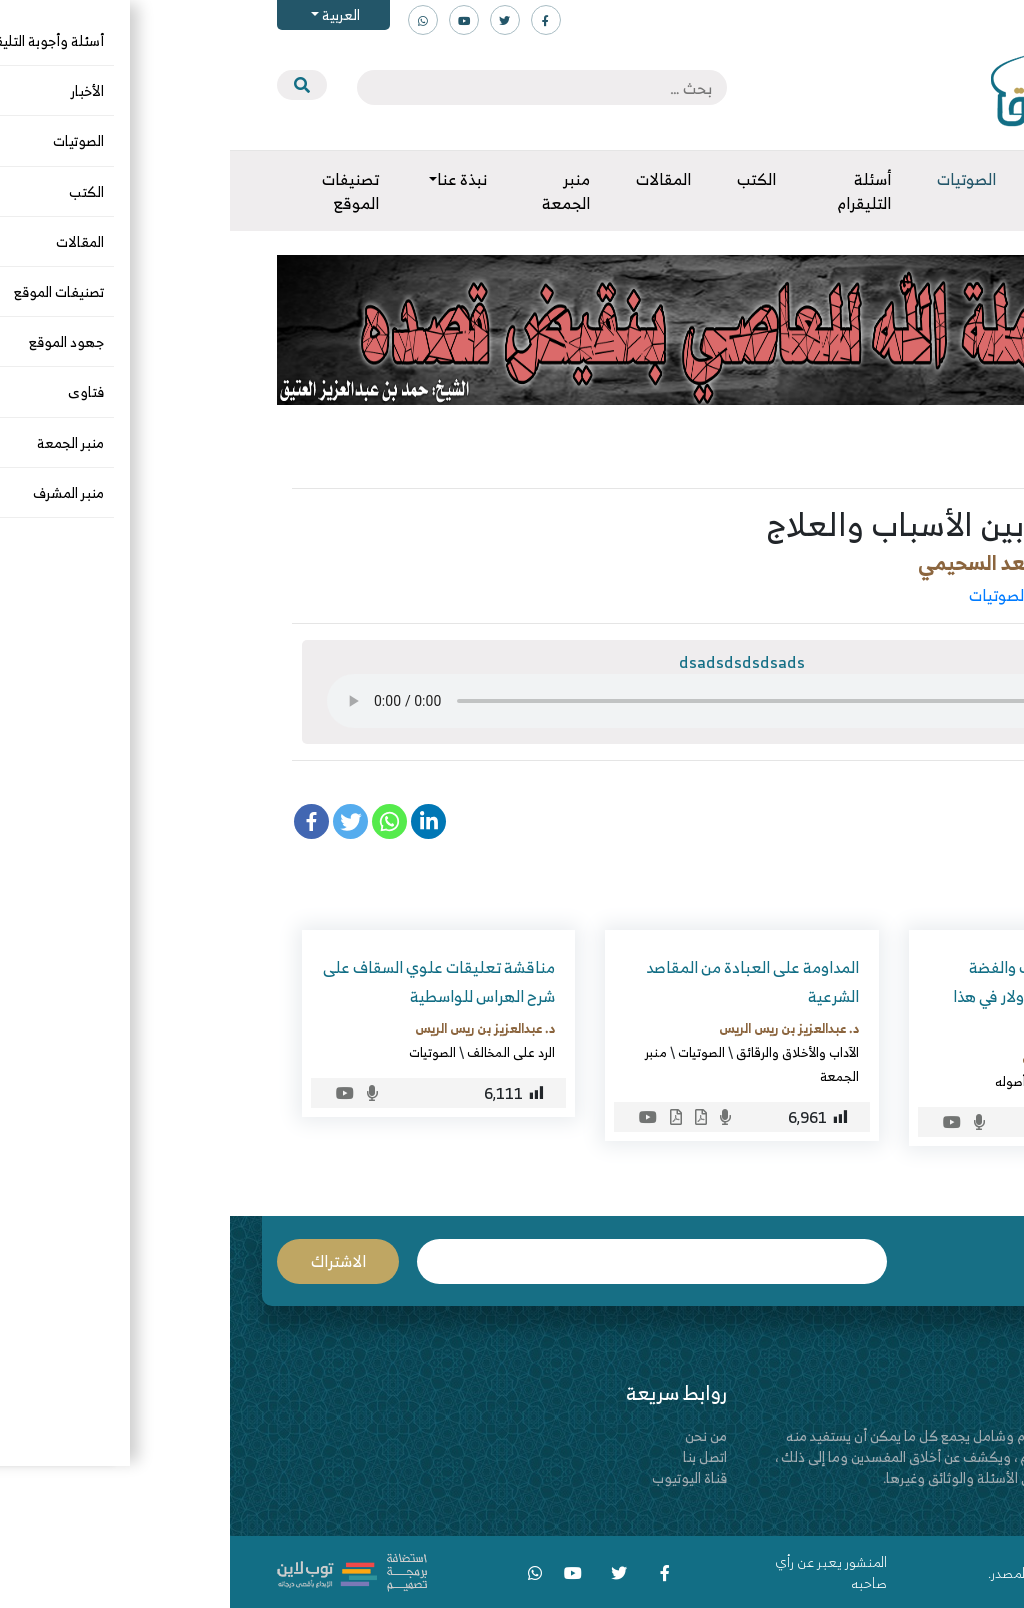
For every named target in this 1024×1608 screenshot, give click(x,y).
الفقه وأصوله (799, 1081)
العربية (109, 14)
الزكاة (917, 1081)
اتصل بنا (475, 1456)
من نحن (476, 1435)
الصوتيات (768, 595)
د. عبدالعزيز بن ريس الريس (862, 1057)
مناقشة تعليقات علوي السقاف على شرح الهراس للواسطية (209, 981)
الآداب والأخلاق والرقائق (886, 595)
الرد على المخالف (281, 1052)
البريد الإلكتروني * (422, 1261)
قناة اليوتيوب (459, 1477)
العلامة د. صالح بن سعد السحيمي (825, 562)
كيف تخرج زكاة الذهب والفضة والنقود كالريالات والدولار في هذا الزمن (827, 996)
